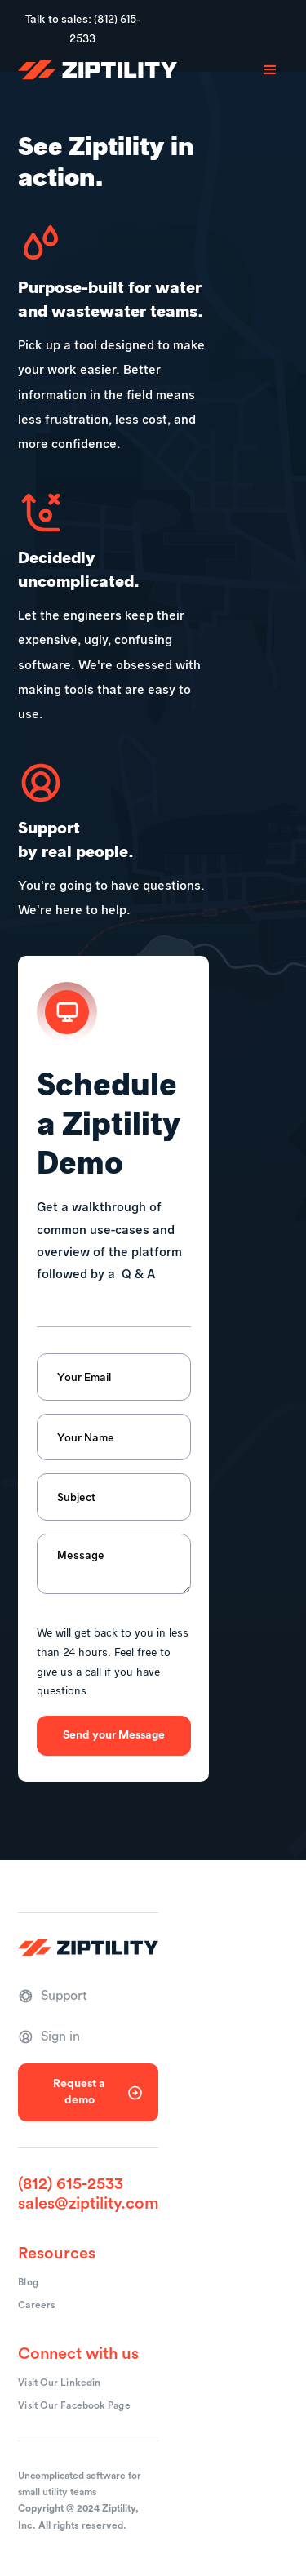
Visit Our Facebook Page (74, 2405)
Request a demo (79, 2092)
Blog (28, 2282)
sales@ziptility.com (88, 2204)
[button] (269, 69)
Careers (36, 2305)
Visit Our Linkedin (59, 2382)
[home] (97, 70)
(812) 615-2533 (70, 2184)
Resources (56, 2253)
